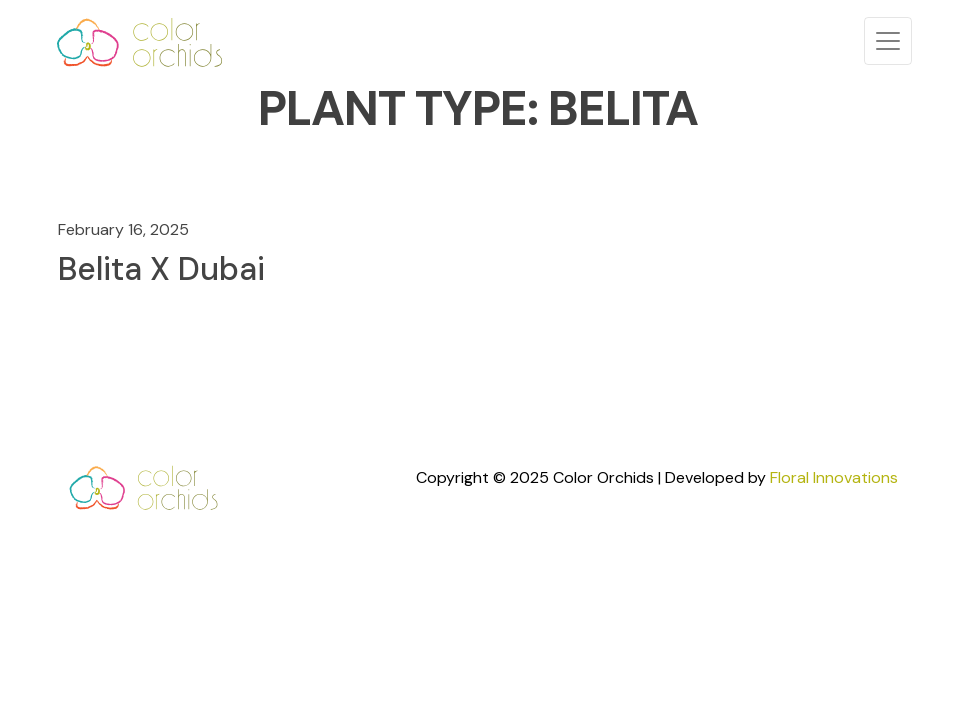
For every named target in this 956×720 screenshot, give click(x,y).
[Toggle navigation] (888, 41)
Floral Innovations (834, 477)
